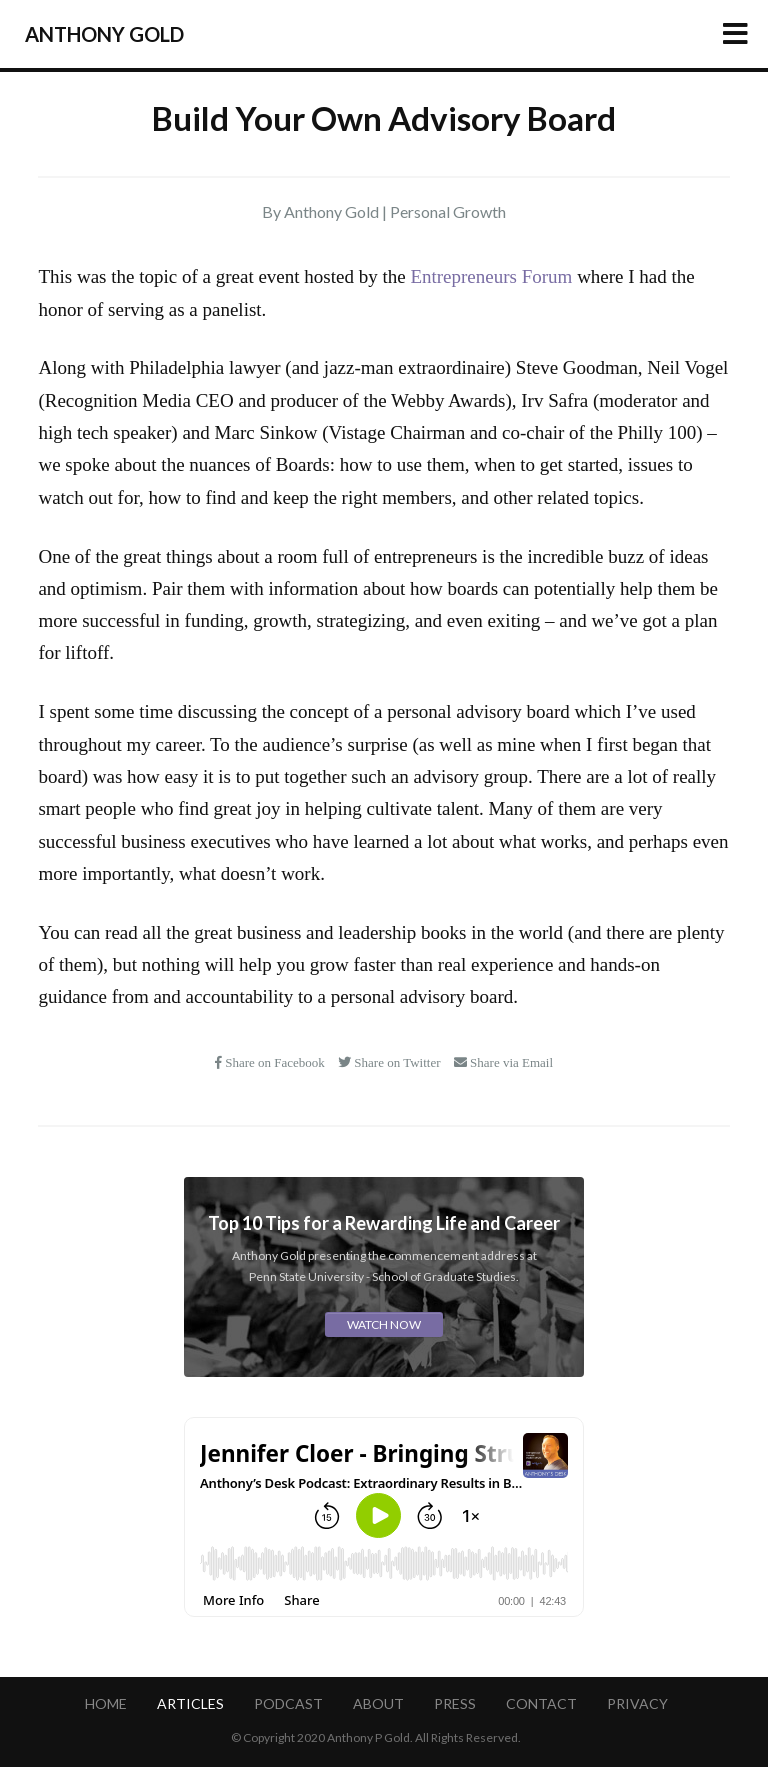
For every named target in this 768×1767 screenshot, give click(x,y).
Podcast (288, 1703)
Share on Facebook (271, 1062)
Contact (541, 1703)
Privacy (637, 1703)
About (378, 1703)
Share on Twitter (391, 1062)
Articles (190, 1703)
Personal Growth (448, 211)
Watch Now (384, 1324)
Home (106, 1703)
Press (455, 1703)
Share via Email (503, 1062)
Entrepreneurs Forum (491, 276)
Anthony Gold (104, 34)
